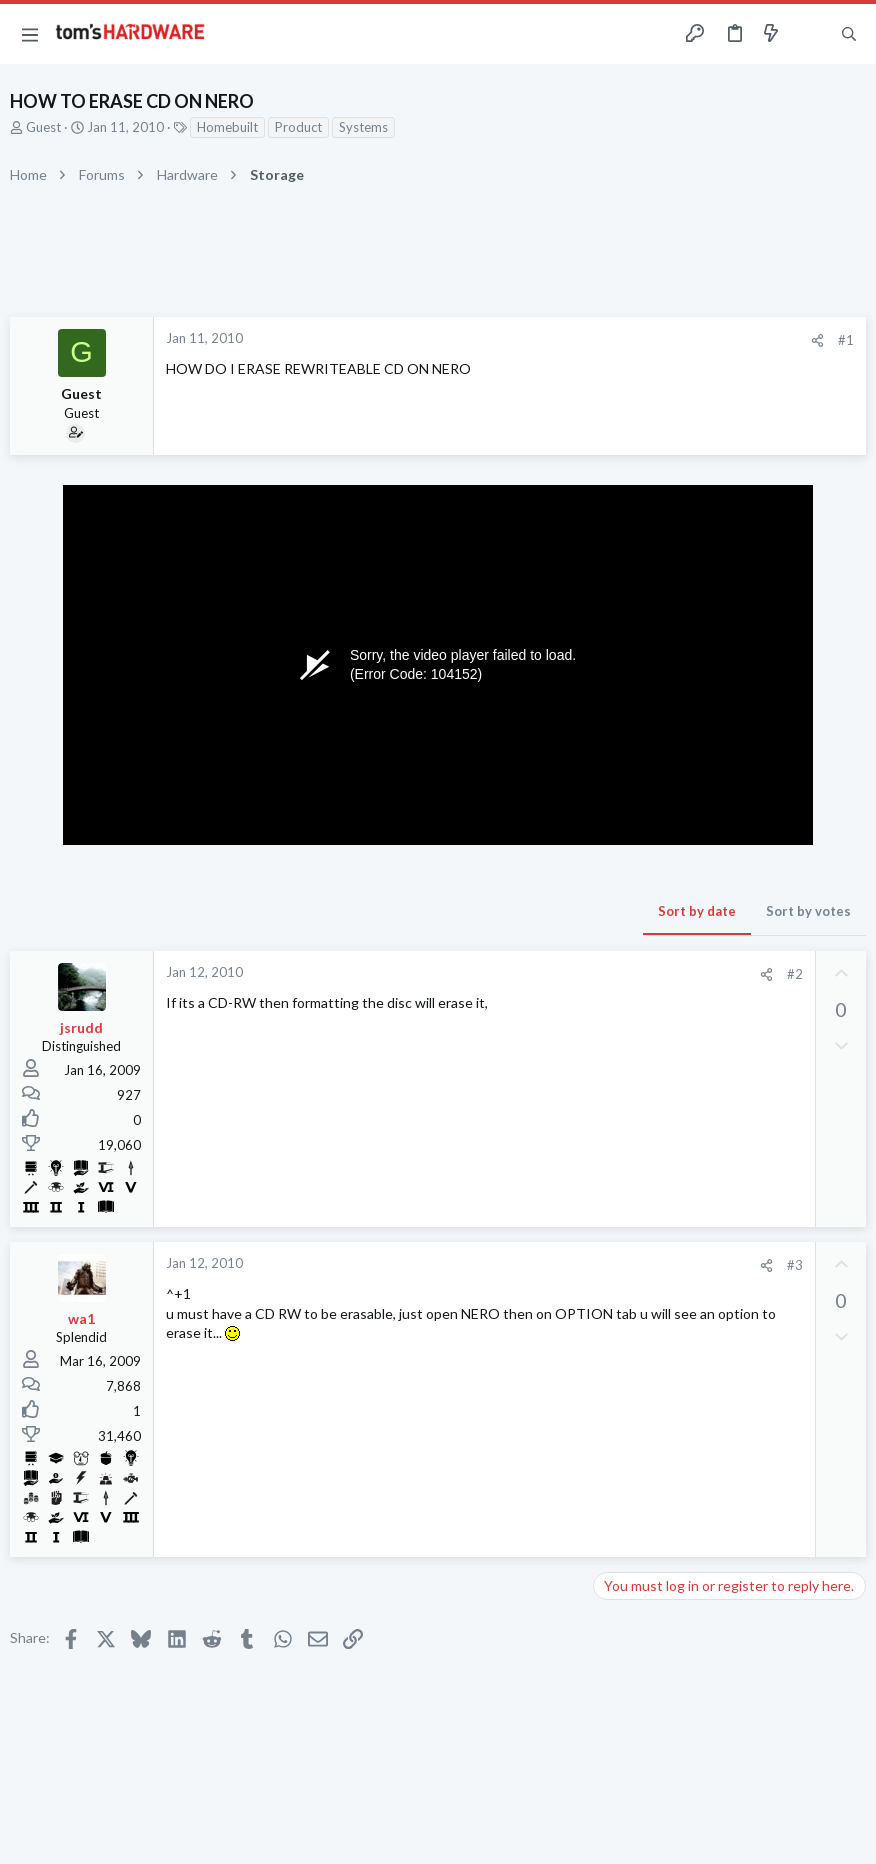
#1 (846, 340)
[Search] (849, 34)
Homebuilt (227, 127)
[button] (30, 34)
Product (298, 127)
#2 (795, 974)
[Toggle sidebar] (810, 34)
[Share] (817, 340)
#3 (795, 1265)
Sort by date (697, 911)
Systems (363, 127)
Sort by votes (808, 911)
